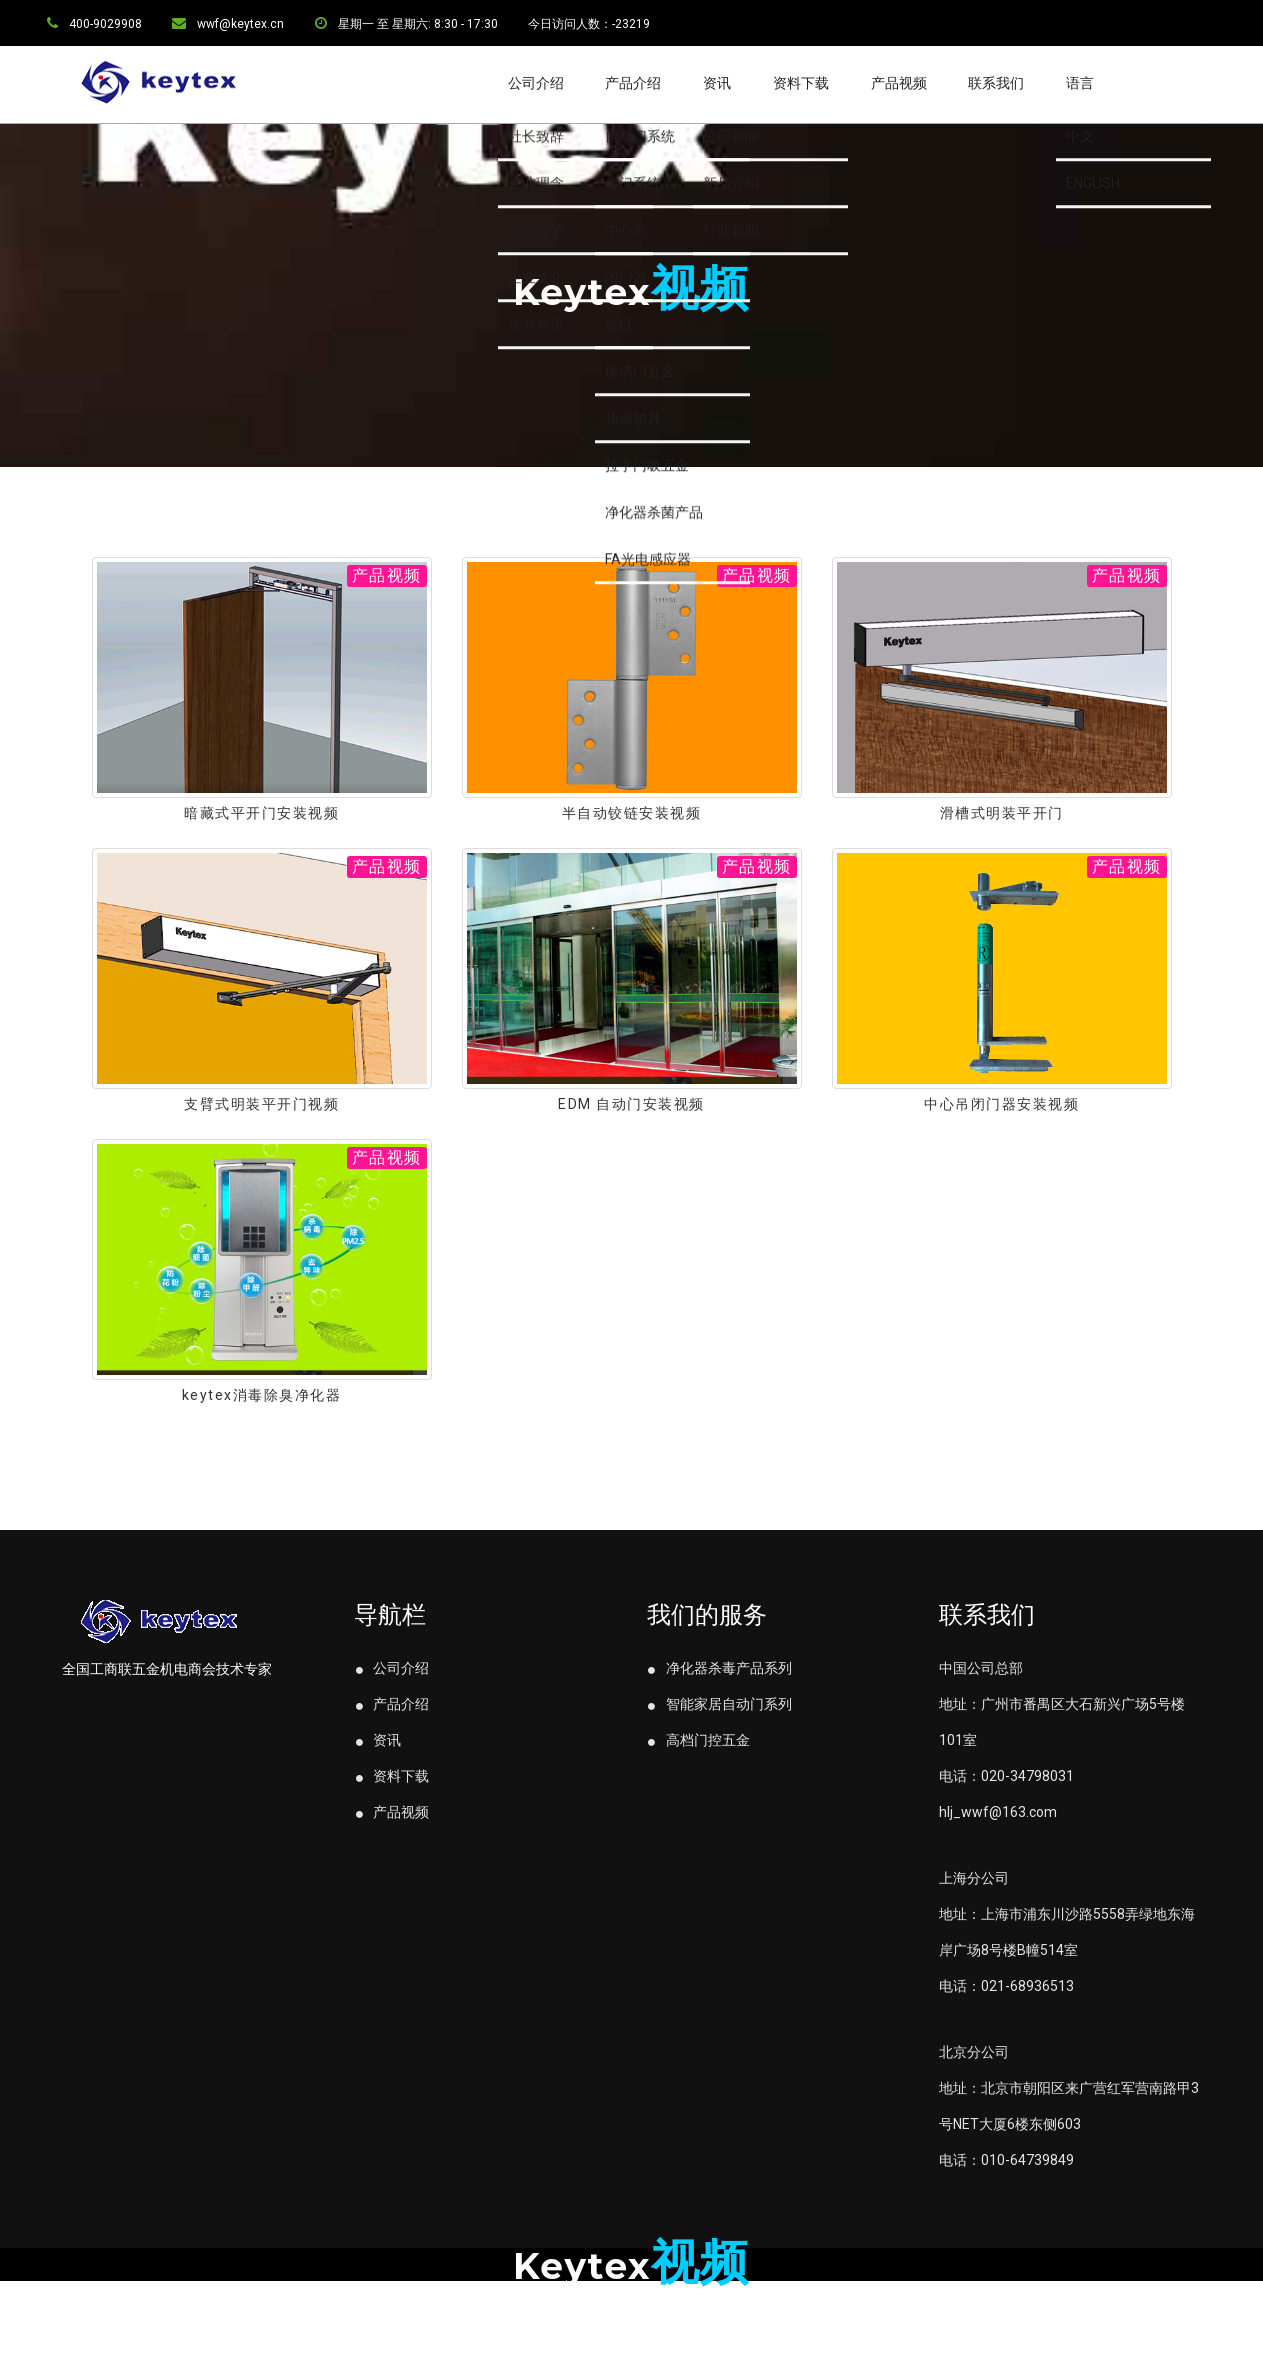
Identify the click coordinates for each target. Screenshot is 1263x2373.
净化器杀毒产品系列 (719, 1720)
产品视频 (899, 83)
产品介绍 (633, 83)
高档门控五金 (698, 1792)
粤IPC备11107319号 (631, 2336)
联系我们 (996, 83)
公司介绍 (536, 83)
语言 (1080, 83)
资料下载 (801, 83)
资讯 (717, 83)
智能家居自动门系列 (719, 1756)
